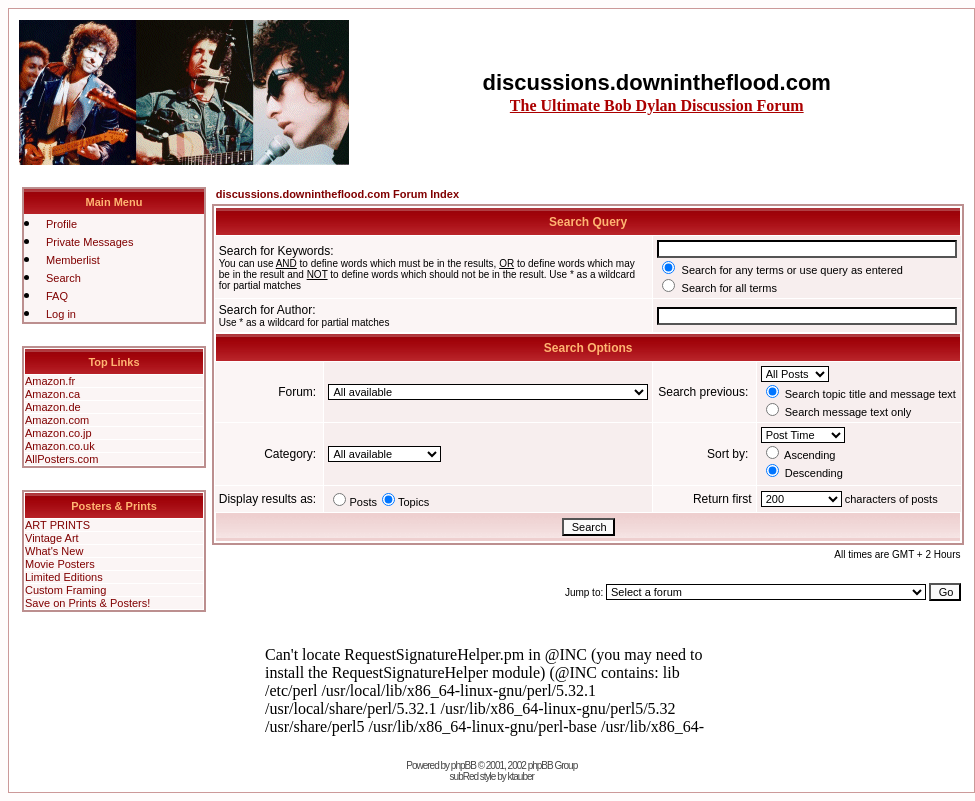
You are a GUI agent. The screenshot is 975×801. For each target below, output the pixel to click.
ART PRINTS (57, 525)
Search (63, 278)
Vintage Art (52, 538)
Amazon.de (53, 407)
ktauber (521, 776)
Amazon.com (57, 420)
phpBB (463, 765)
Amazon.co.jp (58, 433)
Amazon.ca (52, 394)
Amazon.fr (50, 381)
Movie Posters (60, 564)
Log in (61, 314)
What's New (54, 551)
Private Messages (89, 242)
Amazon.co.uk (60, 446)
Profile (61, 224)
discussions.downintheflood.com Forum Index (337, 194)
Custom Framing (65, 590)
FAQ (57, 296)
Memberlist (73, 260)
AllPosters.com (61, 459)
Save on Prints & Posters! (87, 603)
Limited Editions (64, 577)
